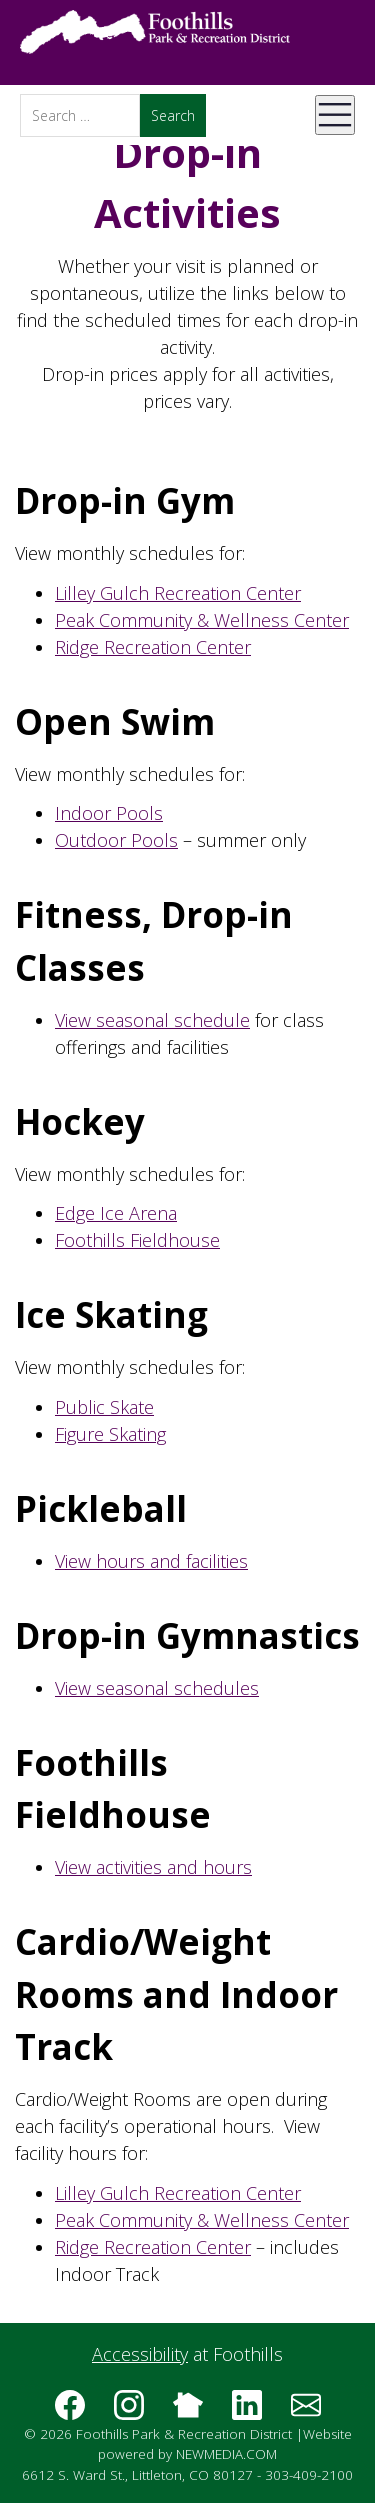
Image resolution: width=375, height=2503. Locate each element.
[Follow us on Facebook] (70, 2412)
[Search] (80, 115)
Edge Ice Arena (116, 1213)
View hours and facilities (151, 1561)
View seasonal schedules (157, 1688)
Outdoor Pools (116, 840)
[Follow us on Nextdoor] (188, 2412)
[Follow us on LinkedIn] (247, 2412)
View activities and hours (153, 1867)
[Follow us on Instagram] (129, 2412)
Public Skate (104, 1407)
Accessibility (140, 2354)
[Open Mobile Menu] (335, 115)
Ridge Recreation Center (153, 647)
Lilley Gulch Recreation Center (178, 593)
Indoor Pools (109, 813)
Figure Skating (110, 1434)
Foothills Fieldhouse (137, 1240)
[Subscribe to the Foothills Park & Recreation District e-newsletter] (306, 2412)
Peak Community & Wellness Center (202, 620)
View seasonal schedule (152, 1020)
